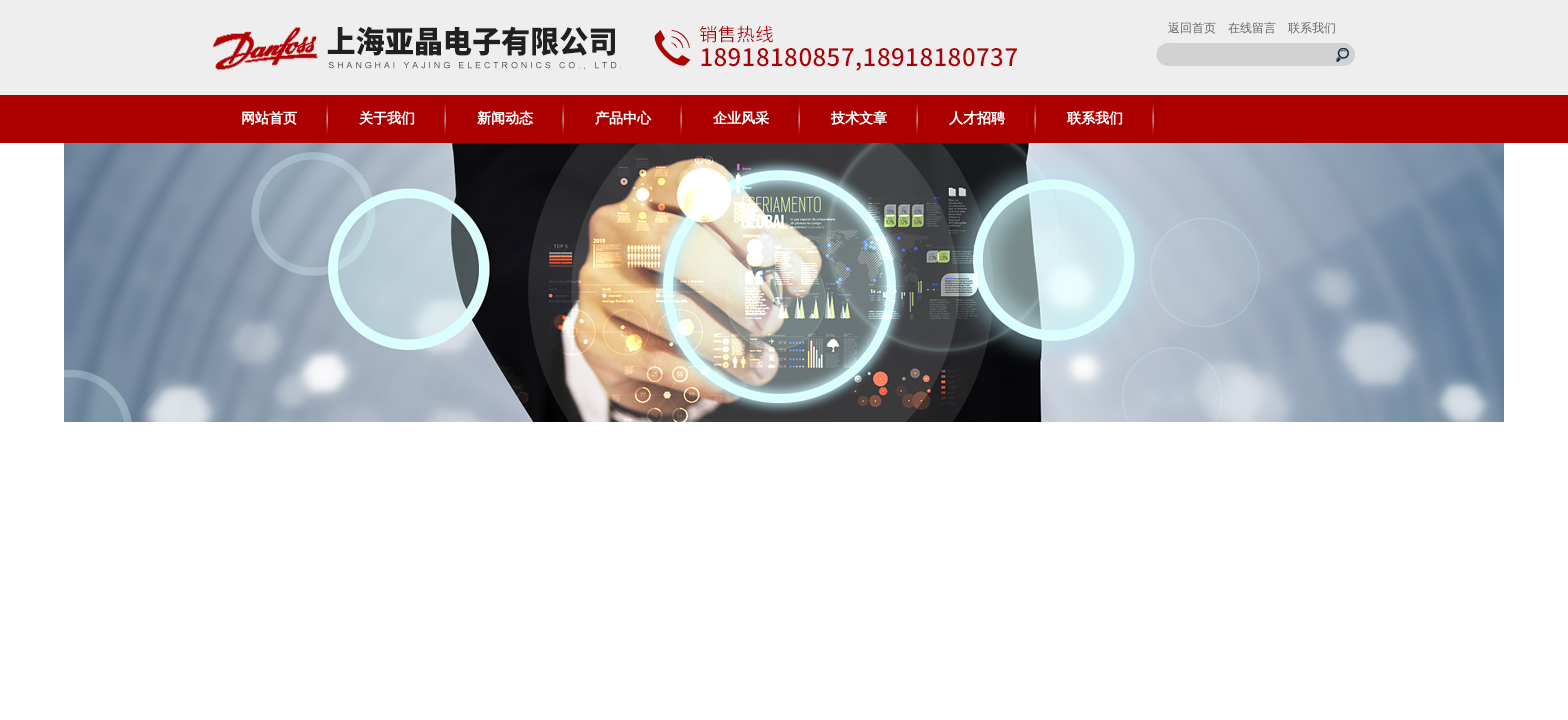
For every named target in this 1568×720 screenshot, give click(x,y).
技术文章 (859, 118)
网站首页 (269, 118)
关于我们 (387, 118)
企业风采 (741, 118)
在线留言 (1252, 28)
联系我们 (1312, 28)
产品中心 (623, 118)
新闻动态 (505, 118)
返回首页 (1192, 28)
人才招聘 (977, 118)
